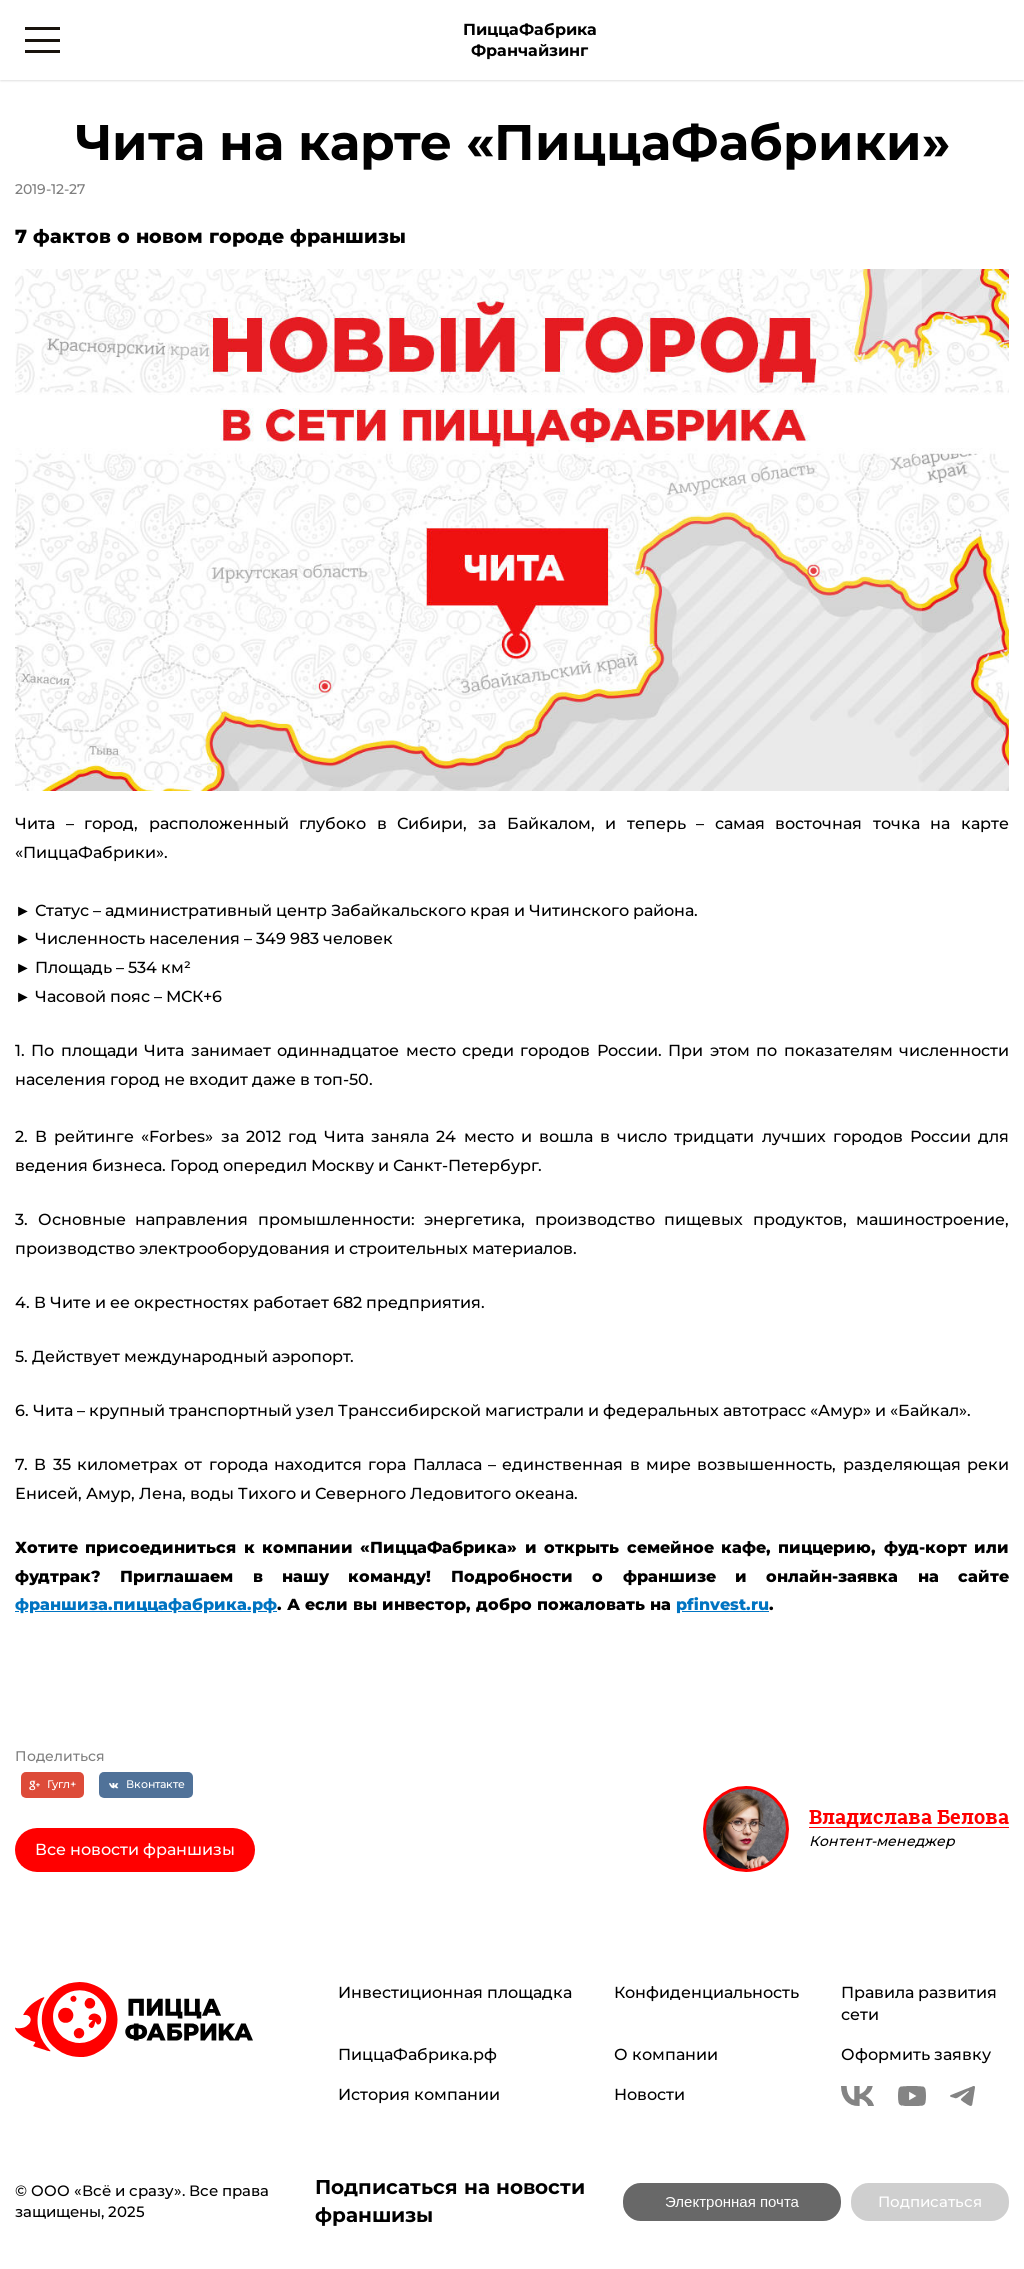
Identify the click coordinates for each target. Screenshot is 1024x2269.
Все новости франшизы (135, 1849)
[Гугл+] (53, 1785)
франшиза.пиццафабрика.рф (146, 1604)
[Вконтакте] (146, 1785)
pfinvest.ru (722, 1604)
